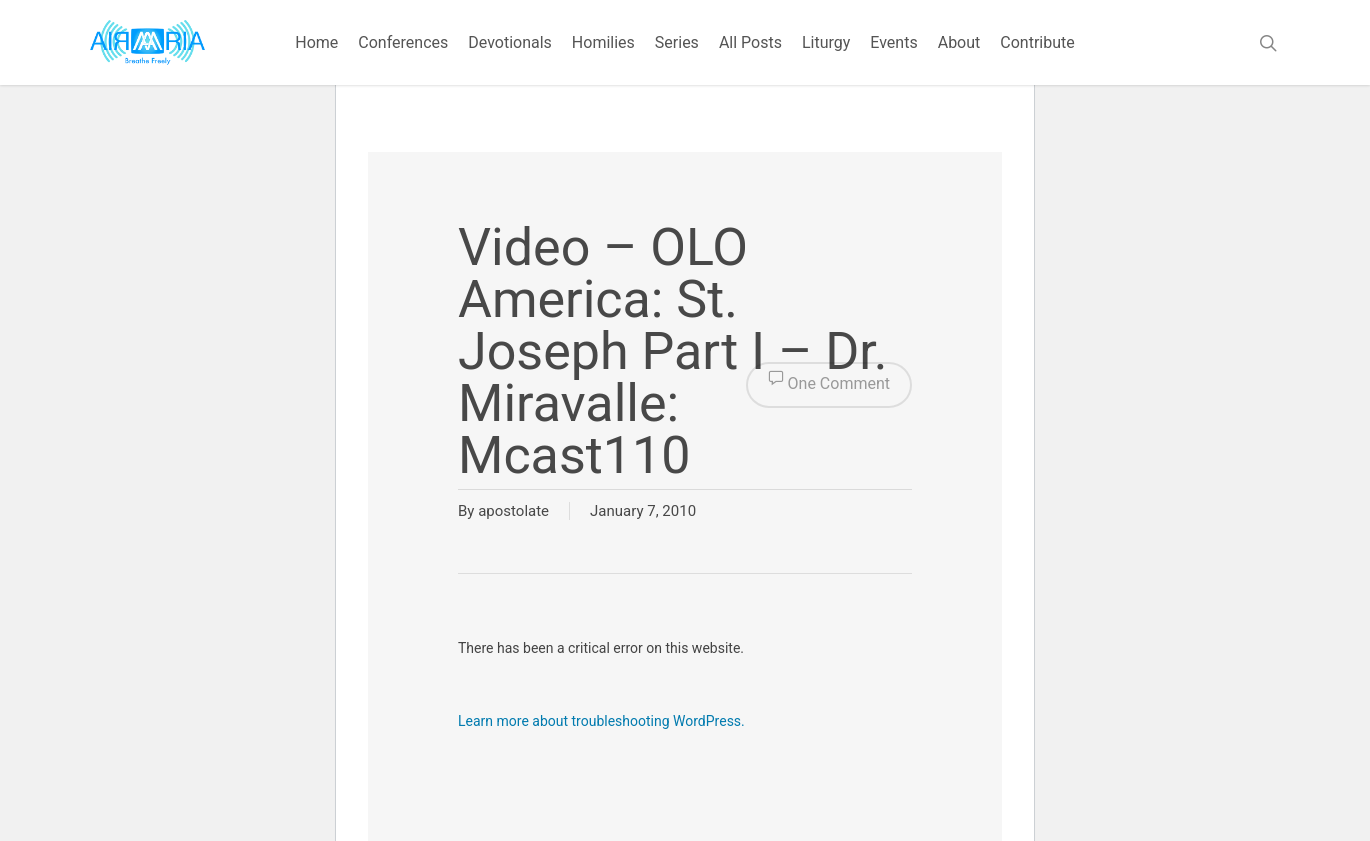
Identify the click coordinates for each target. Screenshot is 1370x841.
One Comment (829, 385)
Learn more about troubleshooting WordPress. (601, 721)
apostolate (513, 511)
